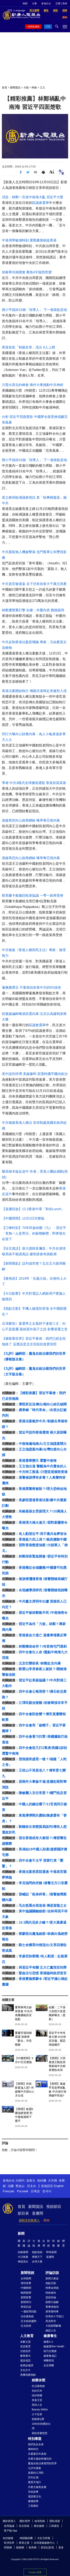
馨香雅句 (25, 2355)
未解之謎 (25, 2341)
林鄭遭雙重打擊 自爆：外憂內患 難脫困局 (33, 610)
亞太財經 (26, 2325)
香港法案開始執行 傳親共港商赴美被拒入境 (34, 691)
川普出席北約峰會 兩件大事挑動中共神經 (32, 385)
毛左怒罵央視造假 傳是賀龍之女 (43, 1905)
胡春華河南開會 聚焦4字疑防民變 (27, 272)
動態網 (20, 2547)
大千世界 (37, 2414)
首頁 (4, 87)
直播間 (37, 2213)
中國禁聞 (26, 2287)
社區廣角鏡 (27, 2316)
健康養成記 (50, 2355)
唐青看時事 (52, 2311)
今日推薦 (23, 2256)
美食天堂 (37, 2400)
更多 (61, 2547)
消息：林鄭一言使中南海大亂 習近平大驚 (32, 197)
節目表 (23, 2213)
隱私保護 (54, 2520)
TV (48, 26)
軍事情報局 (52, 2306)
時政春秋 (51, 2292)
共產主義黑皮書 (37, 2487)
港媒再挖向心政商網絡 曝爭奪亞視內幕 (31, 820)
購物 (46, 2220)
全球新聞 (26, 2278)
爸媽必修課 (26, 2365)
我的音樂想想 (39, 2433)
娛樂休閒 (38, 2380)
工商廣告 (33, 2505)
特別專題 (34, 2439)
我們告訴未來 (36, 2444)
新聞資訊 (15, 87)
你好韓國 (37, 2395)
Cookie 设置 (35, 2572)
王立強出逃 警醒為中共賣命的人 (43, 1466)
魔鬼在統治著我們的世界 (42, 2463)
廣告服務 (39, 2525)
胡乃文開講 (50, 2351)
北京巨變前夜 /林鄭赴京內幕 (40, 1663)
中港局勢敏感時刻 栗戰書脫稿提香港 (29, 240)
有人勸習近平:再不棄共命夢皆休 (43, 1534)
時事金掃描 (52, 2287)
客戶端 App (10, 2530)
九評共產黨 (34, 2468)
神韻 (25, 3)
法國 (11, 2186)
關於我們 (25, 2520)
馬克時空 (51, 2321)
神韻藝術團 (26, 2538)
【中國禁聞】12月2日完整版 (23, 1218)
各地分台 (46, 3)
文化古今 (25, 2370)
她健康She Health (53, 2346)
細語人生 (51, 2330)
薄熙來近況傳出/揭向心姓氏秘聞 (43, 1404)
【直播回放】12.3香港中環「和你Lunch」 (33, 1209)
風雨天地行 (34, 2482)
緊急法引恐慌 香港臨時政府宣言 (43, 1973)
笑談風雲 (25, 2346)
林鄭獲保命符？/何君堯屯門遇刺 (43, 1646)
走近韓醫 (48, 2365)
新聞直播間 (33, 26)
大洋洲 (52, 2180)
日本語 (35, 2191)
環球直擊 (26, 2283)
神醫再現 (48, 2360)
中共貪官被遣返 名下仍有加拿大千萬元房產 (34, 584)
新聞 (21, 2233)
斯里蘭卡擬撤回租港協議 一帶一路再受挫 (32, 895)
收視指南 (40, 2520)
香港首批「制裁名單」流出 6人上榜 (28, 347)
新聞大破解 (52, 2302)
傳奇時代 (33, 2449)
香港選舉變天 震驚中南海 (38, 1461)
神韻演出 (23, 2261)
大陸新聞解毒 (53, 2325)
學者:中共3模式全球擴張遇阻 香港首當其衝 (34, 783)
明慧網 (8, 2547)
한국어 (46, 2191)
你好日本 (37, 2390)
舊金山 (19, 2186)
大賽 (34, 3)
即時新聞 (51, 2252)
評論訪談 (52, 2273)
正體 (57, 3)
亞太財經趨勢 (28, 2321)
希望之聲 (24, 2542)
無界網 (32, 2547)
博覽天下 (37, 2256)
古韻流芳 (25, 2351)
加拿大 (30, 2180)
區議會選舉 (40, 203)
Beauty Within (40, 2409)
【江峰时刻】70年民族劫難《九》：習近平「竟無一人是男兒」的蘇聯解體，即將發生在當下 (34, 1233)
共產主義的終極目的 (40, 2458)
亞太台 (31, 2186)
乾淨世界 (9, 2542)
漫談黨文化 (34, 2496)
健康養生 (50, 2336)
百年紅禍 (33, 2477)
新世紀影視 (47, 2547)
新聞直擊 (26, 2297)
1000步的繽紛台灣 (41, 2426)
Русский (22, 2191)
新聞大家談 (52, 2278)
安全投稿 (24, 2525)
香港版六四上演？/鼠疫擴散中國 (43, 1539)
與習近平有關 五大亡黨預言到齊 (43, 1967)
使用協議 (9, 2525)
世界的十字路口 (55, 2316)
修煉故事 (33, 2501)
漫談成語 (25, 2360)
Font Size (52, 171)
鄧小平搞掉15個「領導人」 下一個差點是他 (34, 310)
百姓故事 (33, 2491)
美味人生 (37, 2404)
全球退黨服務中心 (44, 2542)
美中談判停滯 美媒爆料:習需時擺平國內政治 (35, 1074)
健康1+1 (48, 2341)
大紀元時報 (43, 2538)
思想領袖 (51, 2297)
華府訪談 (26, 2306)
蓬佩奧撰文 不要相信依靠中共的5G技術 (31, 987)
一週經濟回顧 (28, 2311)
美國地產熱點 (28, 2374)
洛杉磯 (41, 2180)
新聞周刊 (26, 2302)
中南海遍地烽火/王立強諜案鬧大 (43, 1444)
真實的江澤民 (36, 2472)
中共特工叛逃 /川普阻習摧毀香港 (43, 1472)
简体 (64, 3)
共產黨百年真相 (37, 2453)
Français (8, 2191)
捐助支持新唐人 (29, 2220)
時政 (34, 87)
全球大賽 (37, 2261)
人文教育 (27, 2336)
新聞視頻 (27, 2273)
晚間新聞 (26, 2292)
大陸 (26, 87)
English (58, 2186)
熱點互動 (51, 2283)
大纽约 (19, 2180)
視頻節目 (53, 2206)
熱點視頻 (37, 2252)
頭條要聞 (23, 2252)
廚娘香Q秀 (38, 2419)
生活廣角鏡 (38, 2386)
